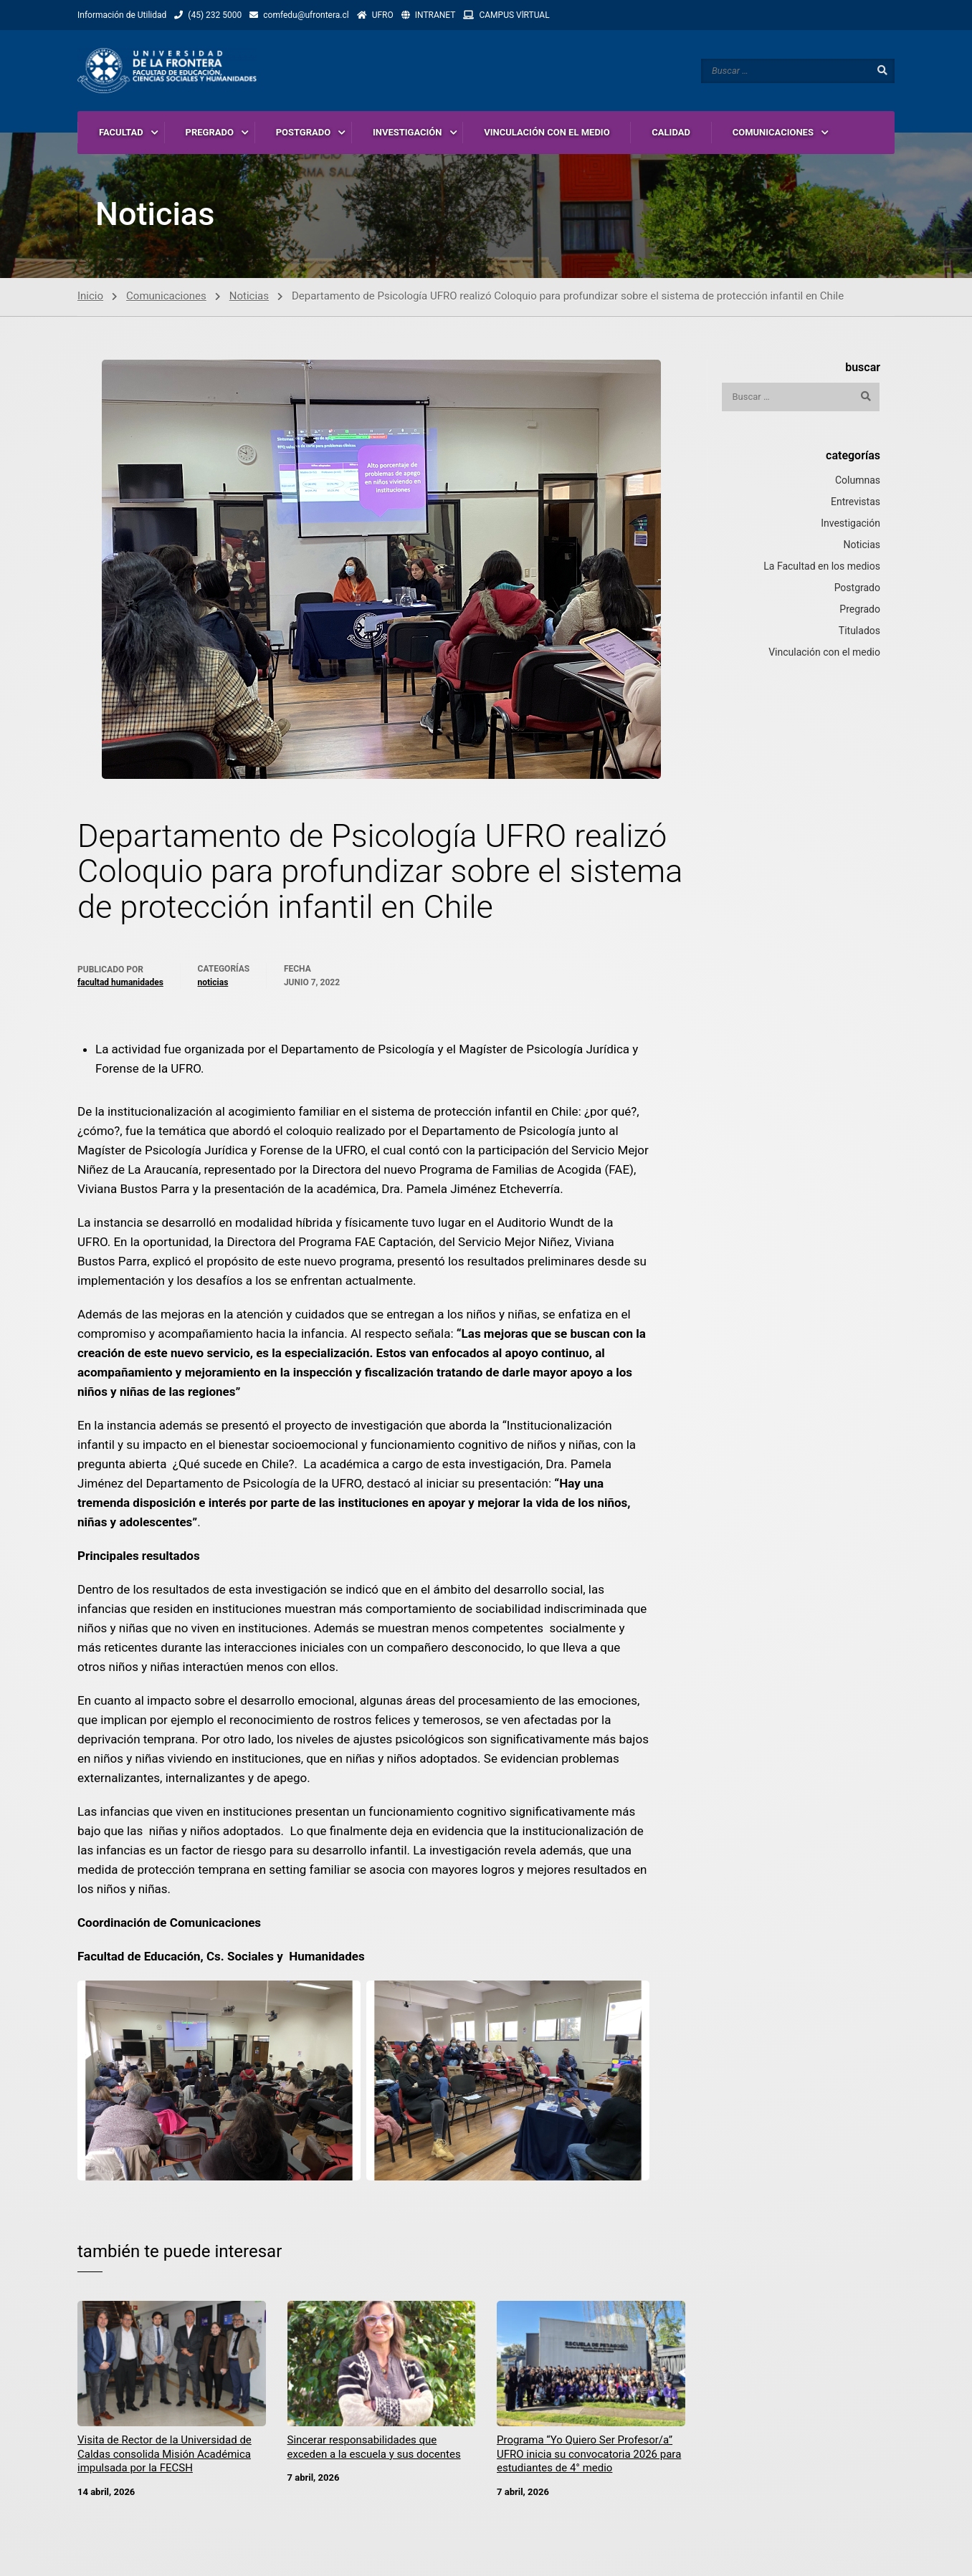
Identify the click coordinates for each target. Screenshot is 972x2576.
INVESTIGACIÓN (407, 132)
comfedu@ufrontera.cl (305, 15)
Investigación (850, 526)
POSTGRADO (303, 132)
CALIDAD (671, 132)
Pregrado (859, 612)
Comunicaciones (166, 299)
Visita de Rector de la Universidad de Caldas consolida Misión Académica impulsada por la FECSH (164, 2457)
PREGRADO (210, 132)
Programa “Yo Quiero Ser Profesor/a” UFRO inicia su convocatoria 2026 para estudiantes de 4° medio (589, 2457)
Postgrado (857, 591)
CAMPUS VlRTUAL (514, 15)
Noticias (249, 299)
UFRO (383, 15)
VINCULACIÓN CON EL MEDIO (546, 132)
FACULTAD (121, 132)
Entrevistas (855, 505)
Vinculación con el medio (824, 655)
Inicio (90, 299)
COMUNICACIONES (773, 132)
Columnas (857, 483)
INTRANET (435, 15)
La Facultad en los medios (821, 569)
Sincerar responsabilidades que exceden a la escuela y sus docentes (374, 2450)
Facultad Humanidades (120, 986)
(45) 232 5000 (215, 15)
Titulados (859, 634)
